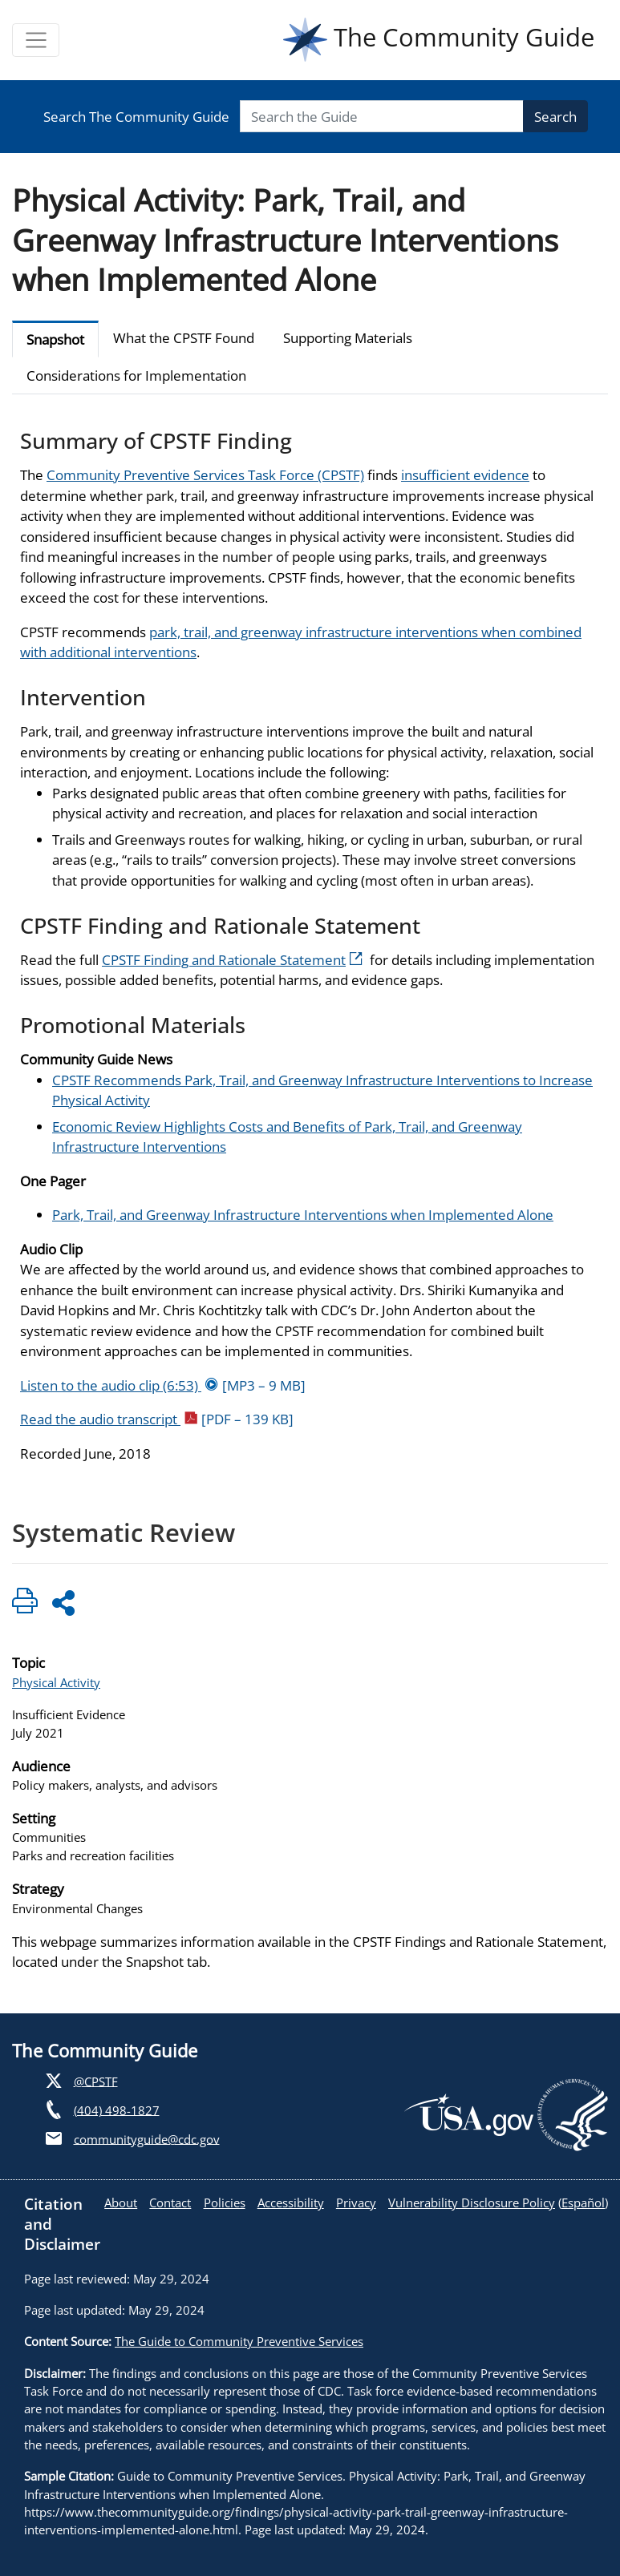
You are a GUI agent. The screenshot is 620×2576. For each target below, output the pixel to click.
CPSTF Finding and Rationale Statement (232, 960)
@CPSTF (96, 2081)
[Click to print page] (25, 1603)
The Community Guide (438, 40)
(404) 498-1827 (117, 2110)
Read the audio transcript (157, 1419)
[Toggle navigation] (35, 40)
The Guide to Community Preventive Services (239, 2341)
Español (583, 2202)
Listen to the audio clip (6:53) (163, 1385)
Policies (224, 2202)
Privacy (356, 2202)
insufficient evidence (465, 475)
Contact (170, 2202)
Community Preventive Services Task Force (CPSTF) (205, 475)
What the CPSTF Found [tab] (183, 338)
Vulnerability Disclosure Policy (471, 2202)
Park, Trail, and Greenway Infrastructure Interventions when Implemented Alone (302, 1214)
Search (555, 116)
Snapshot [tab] (55, 339)
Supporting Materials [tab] (347, 338)
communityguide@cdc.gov (147, 2138)
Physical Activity (56, 1682)
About (120, 2202)
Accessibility (290, 2202)
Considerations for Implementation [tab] (136, 375)
